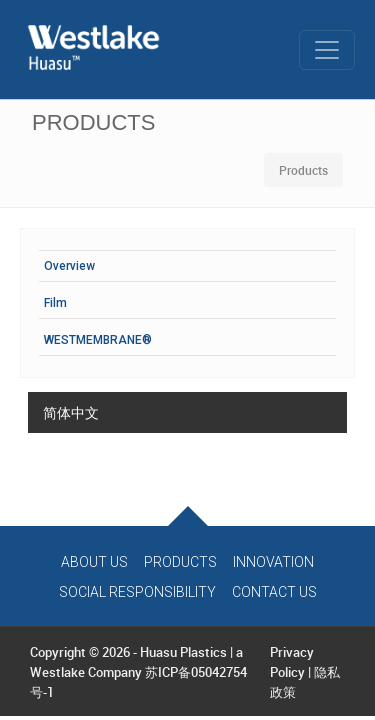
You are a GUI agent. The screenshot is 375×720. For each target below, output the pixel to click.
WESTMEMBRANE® (98, 340)
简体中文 (71, 412)
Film (55, 303)
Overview (69, 266)
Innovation (273, 562)
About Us (94, 562)
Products (180, 562)
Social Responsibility (137, 592)
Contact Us (274, 592)
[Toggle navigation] (327, 50)
